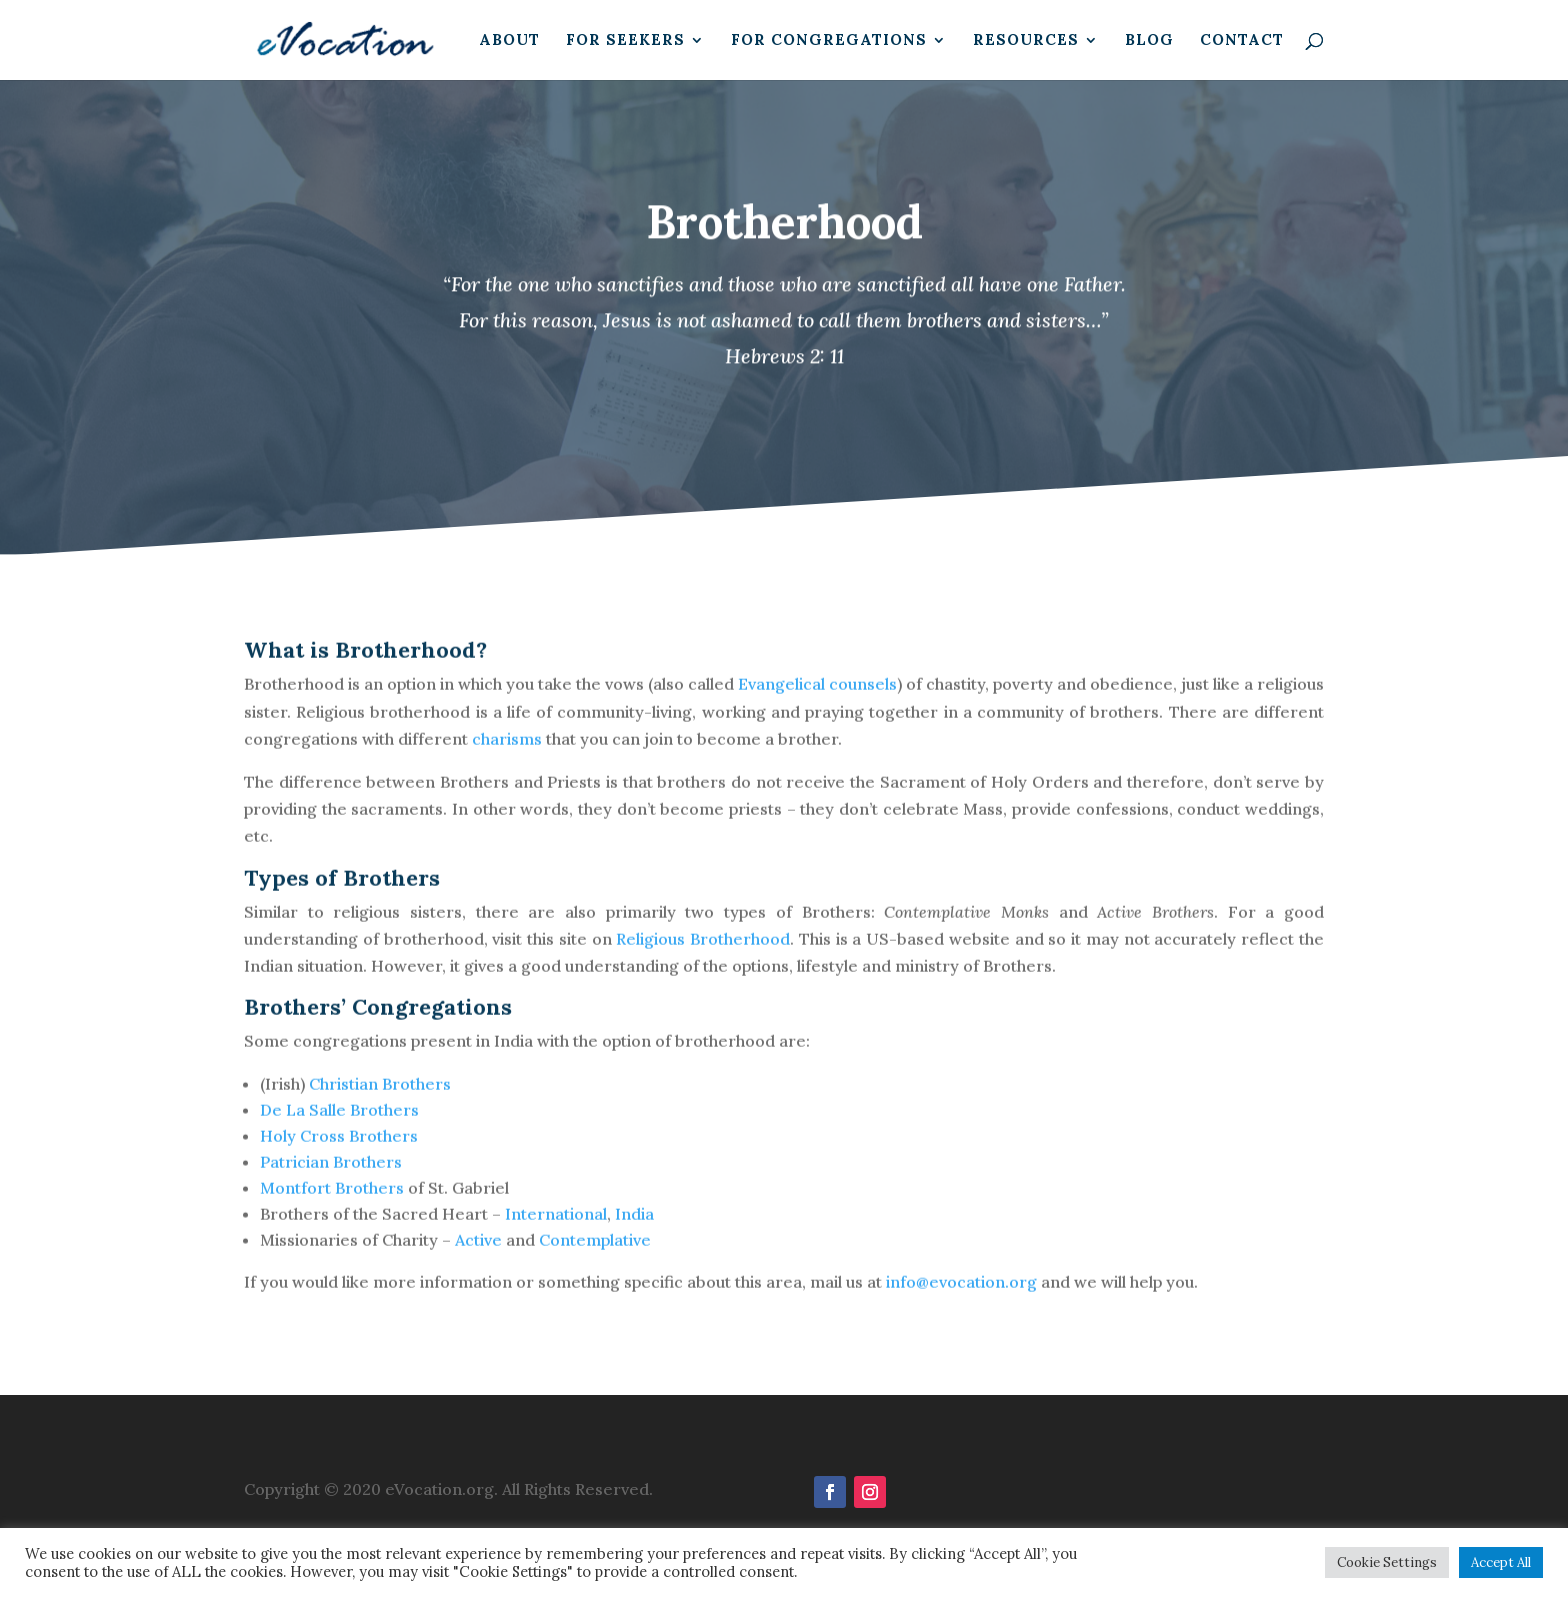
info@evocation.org (961, 1298)
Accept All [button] (1501, 1562)
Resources (1026, 41)
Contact (1242, 41)
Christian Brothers (382, 1100)
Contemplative (595, 1256)
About (509, 41)
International (556, 1230)
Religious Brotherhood (703, 954)
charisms (507, 754)
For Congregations (829, 41)
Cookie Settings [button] (1387, 1562)
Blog (1149, 41)
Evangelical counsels (817, 700)
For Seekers (625, 41)
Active (478, 1256)
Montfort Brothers (332, 1204)
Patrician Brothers (331, 1178)
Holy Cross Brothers (339, 1152)
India (634, 1230)
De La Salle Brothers (339, 1126)
